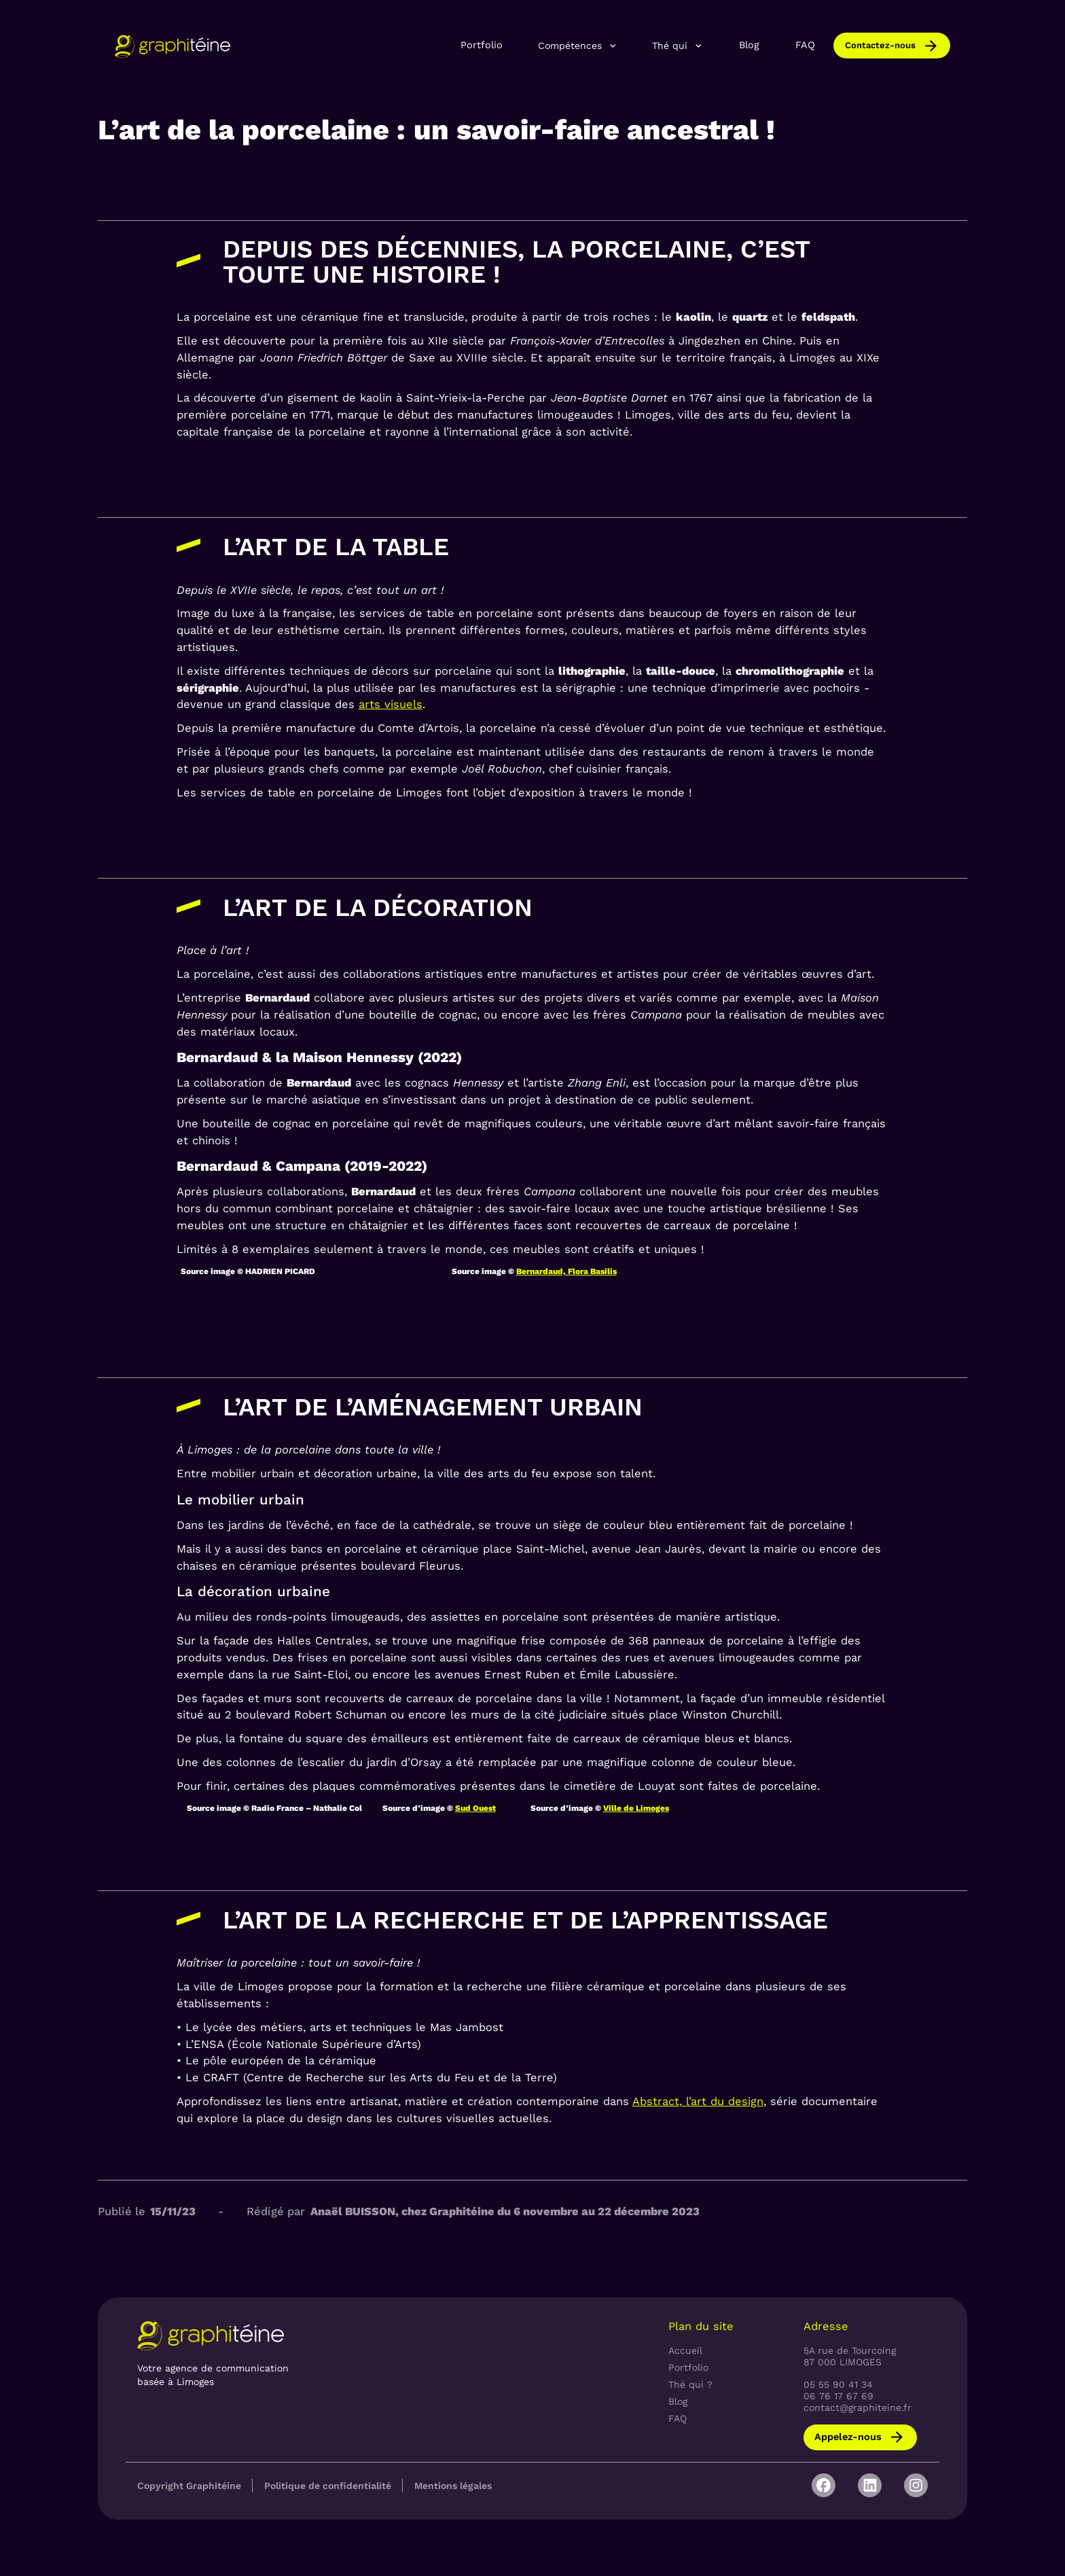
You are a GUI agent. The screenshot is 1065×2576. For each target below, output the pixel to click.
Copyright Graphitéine (189, 2485)
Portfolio (482, 45)
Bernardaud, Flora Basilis (566, 1271)
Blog (749, 45)
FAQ (805, 45)
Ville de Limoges (636, 1808)
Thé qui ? (690, 2384)
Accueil (685, 2350)
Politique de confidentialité (327, 2485)
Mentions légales (453, 2485)
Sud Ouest (475, 1808)
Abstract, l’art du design (697, 2101)
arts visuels (390, 704)
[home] (172, 46)
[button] (578, 46)
